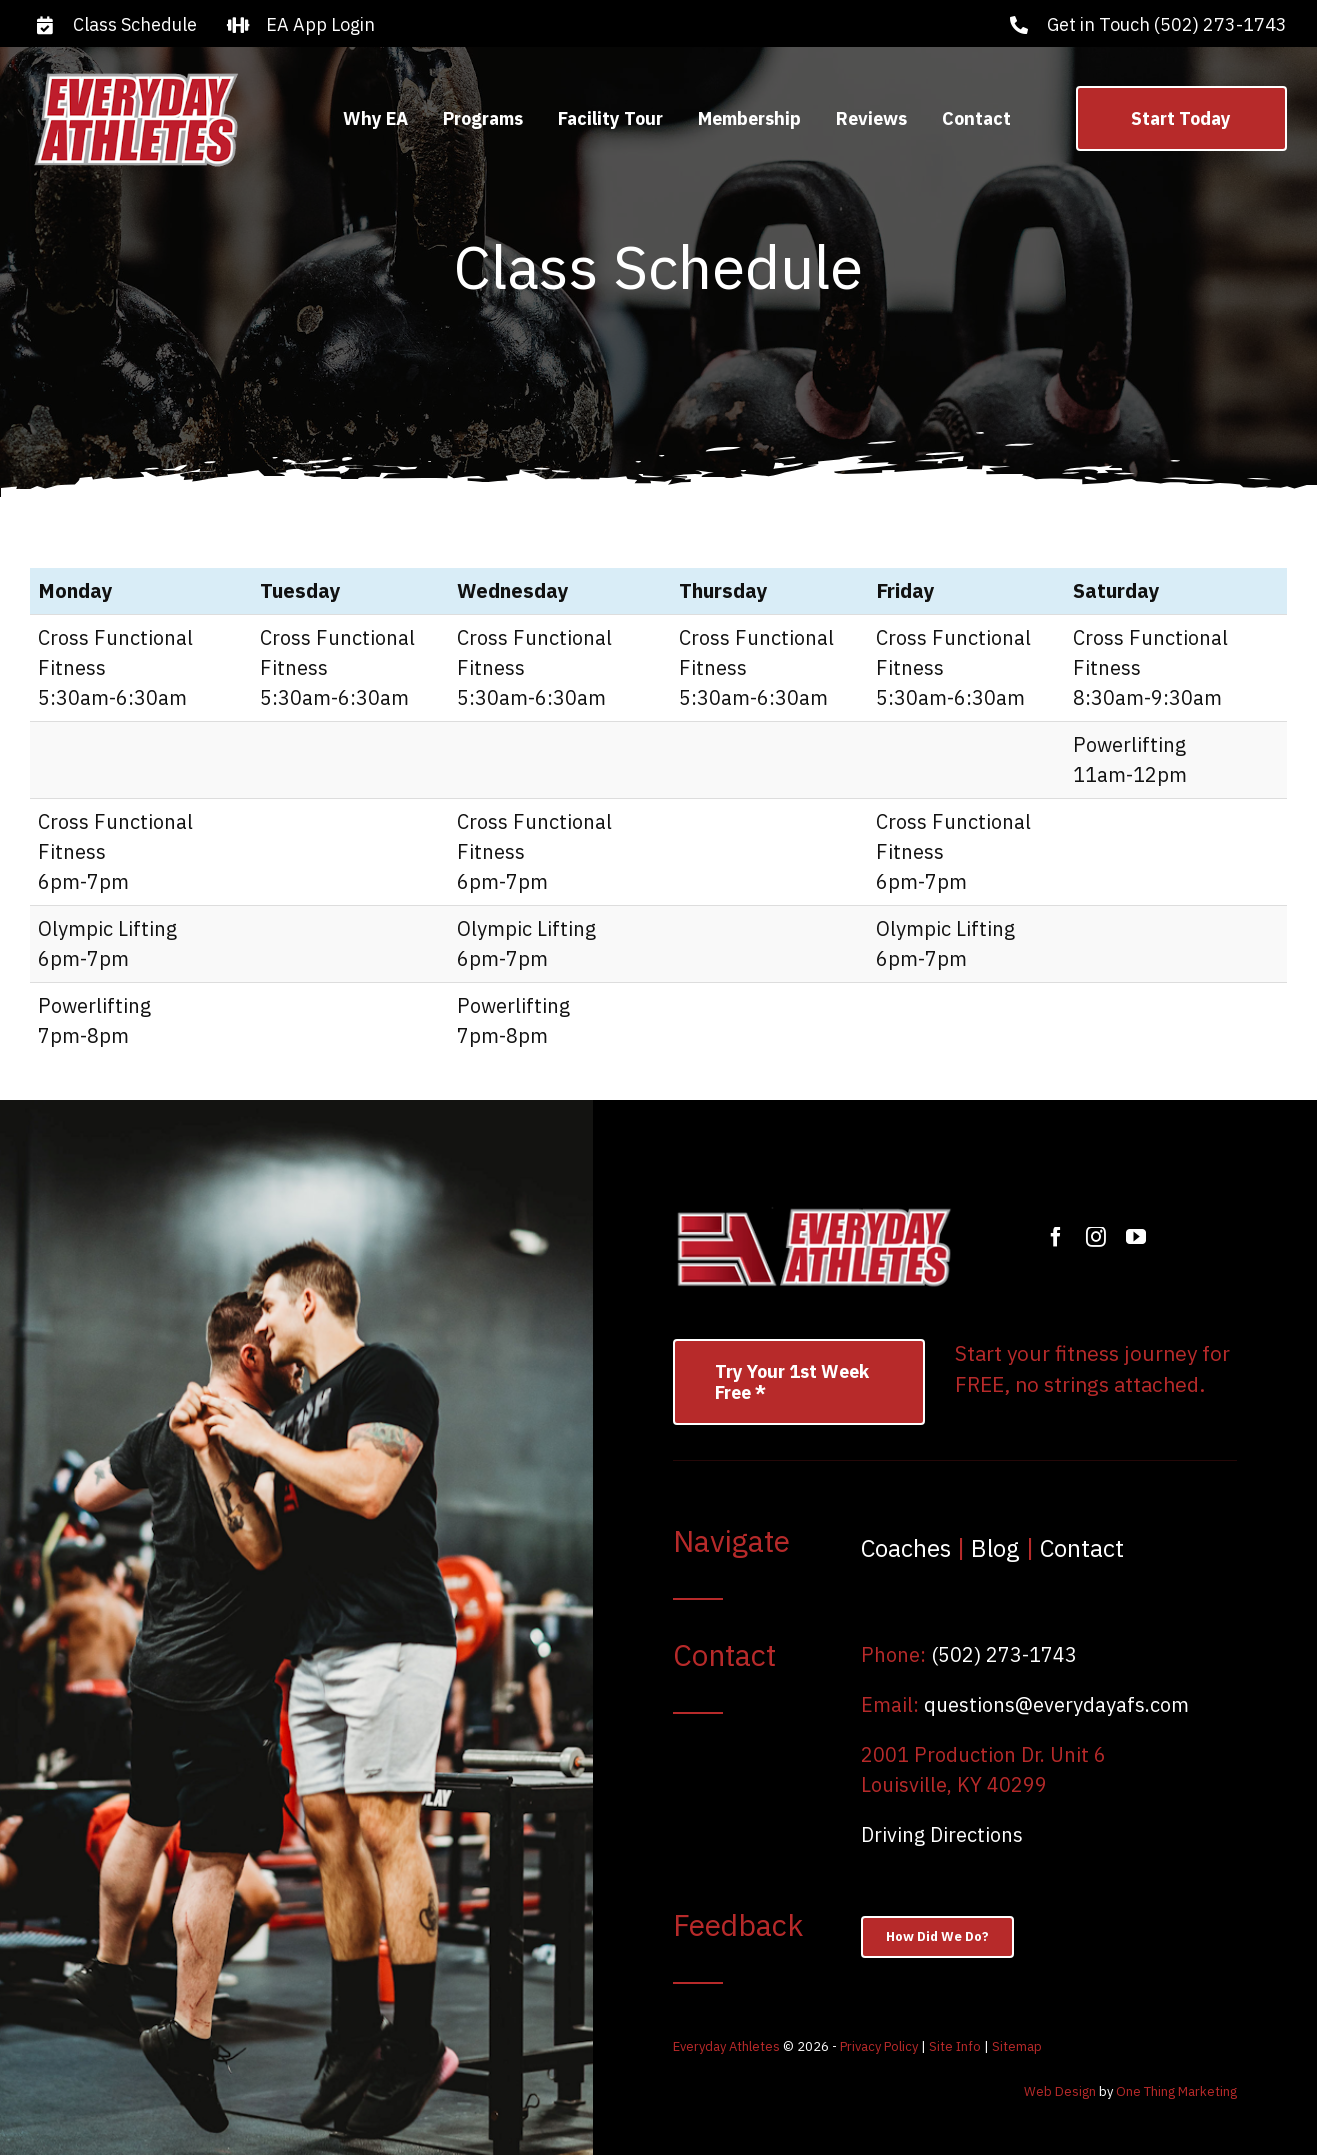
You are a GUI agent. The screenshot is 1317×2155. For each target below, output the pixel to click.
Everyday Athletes (726, 2046)
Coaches (906, 1548)
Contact (1082, 1548)
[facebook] (1056, 1237)
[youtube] (1136, 1237)
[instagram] (1096, 1237)
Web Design (1060, 2091)
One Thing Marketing (1176, 2091)
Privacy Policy (879, 2046)
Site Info (955, 2046)
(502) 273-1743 (1220, 24)
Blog (995, 1548)
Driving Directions (942, 1834)
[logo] (135, 76)
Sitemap (1017, 2046)
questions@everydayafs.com (1056, 1704)
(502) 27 (970, 1654)
